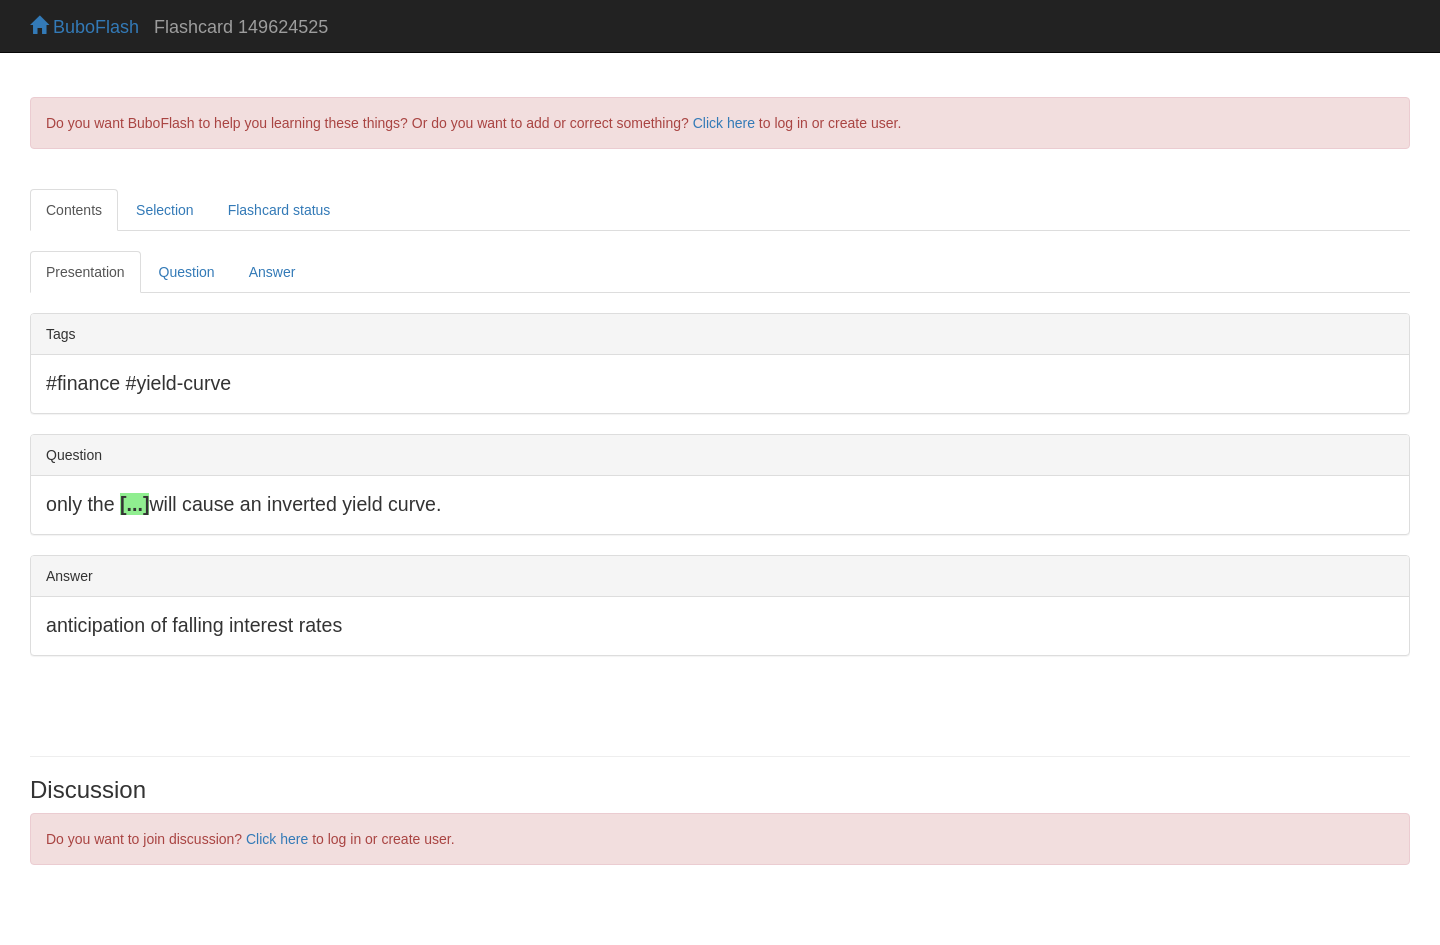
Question (187, 272)
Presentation (85, 272)
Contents (74, 210)
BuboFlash (84, 27)
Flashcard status (279, 210)
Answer (272, 272)
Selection (165, 210)
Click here (724, 123)
